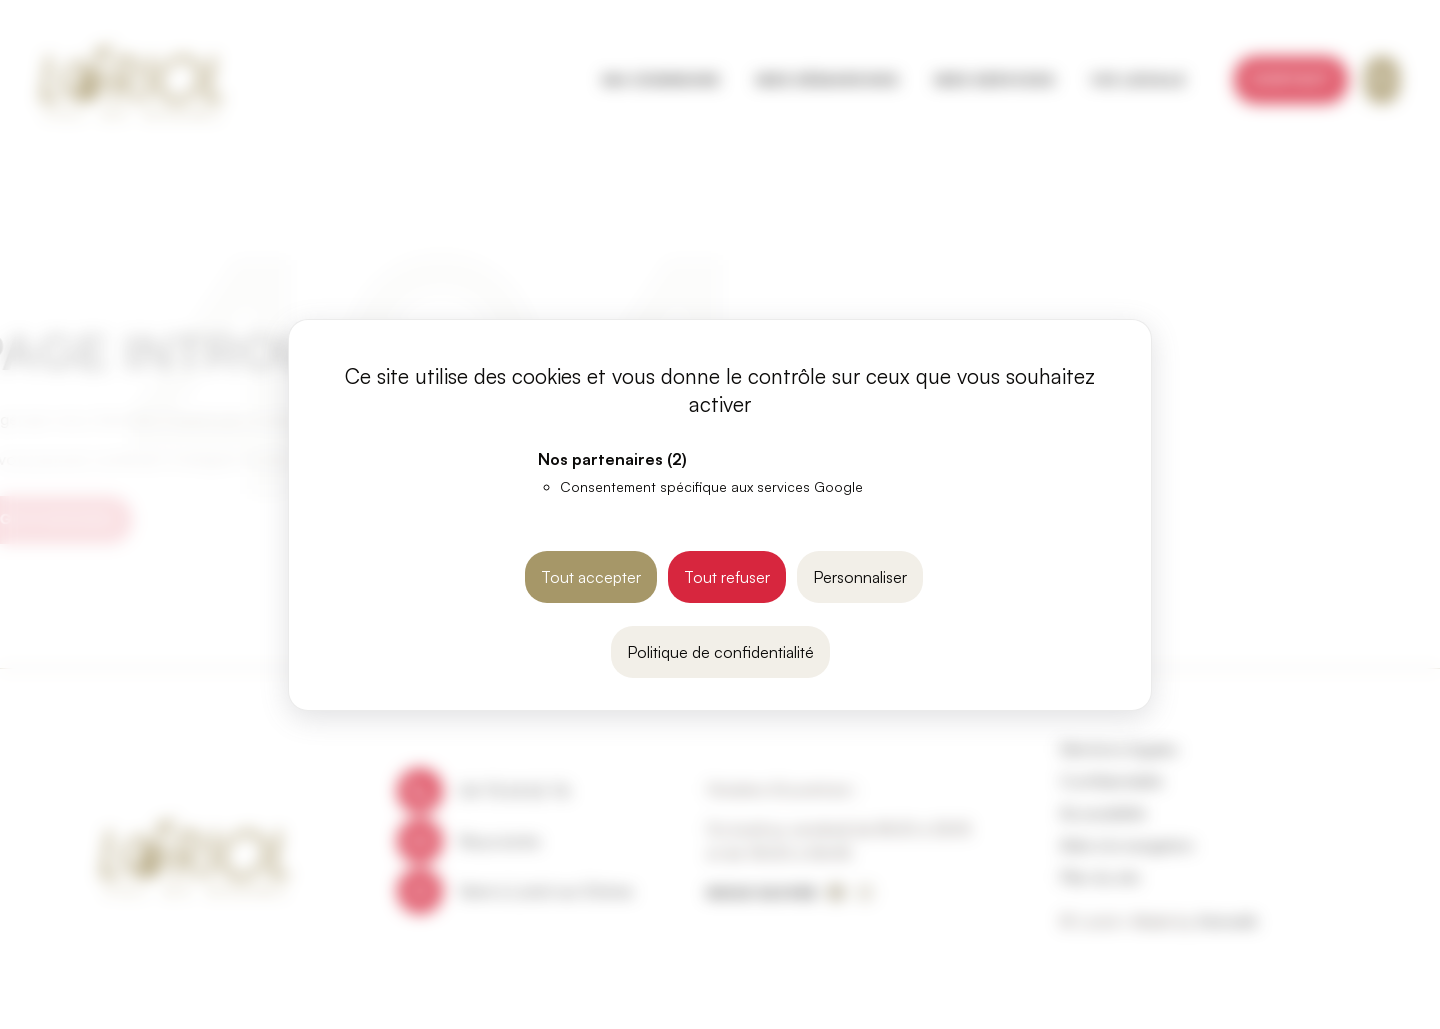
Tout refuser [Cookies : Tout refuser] (727, 577)
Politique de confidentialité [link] (720, 652)
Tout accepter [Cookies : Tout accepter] (591, 577)
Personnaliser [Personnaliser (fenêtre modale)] (860, 577)
